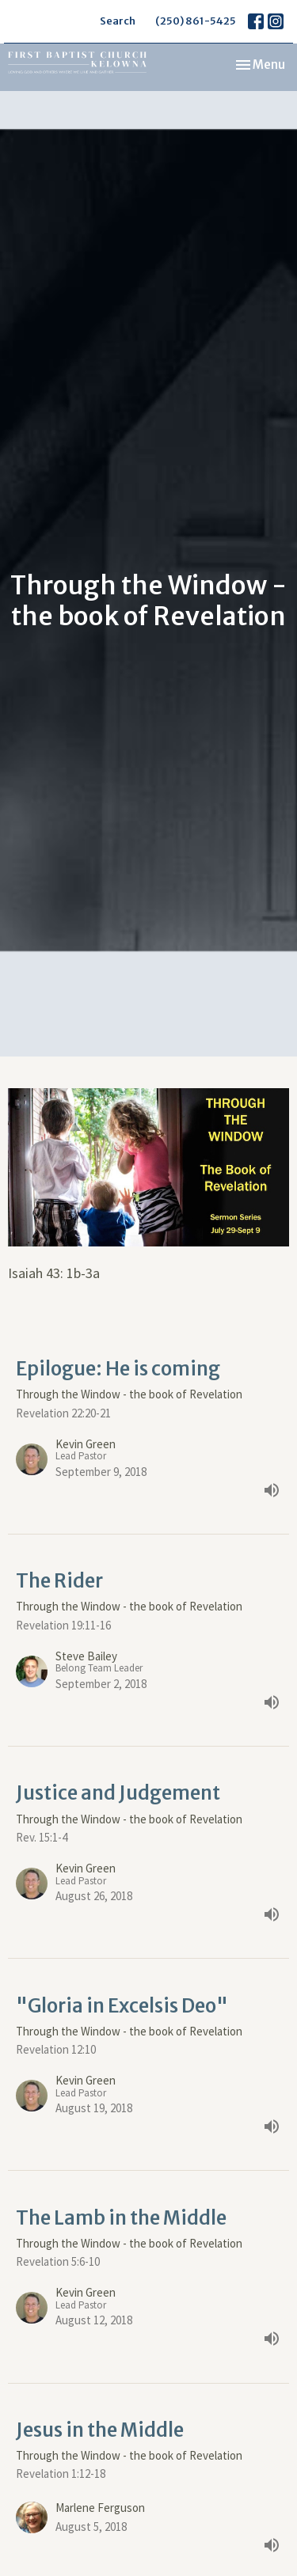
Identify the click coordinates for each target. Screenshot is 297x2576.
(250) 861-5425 (195, 21)
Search (117, 21)
